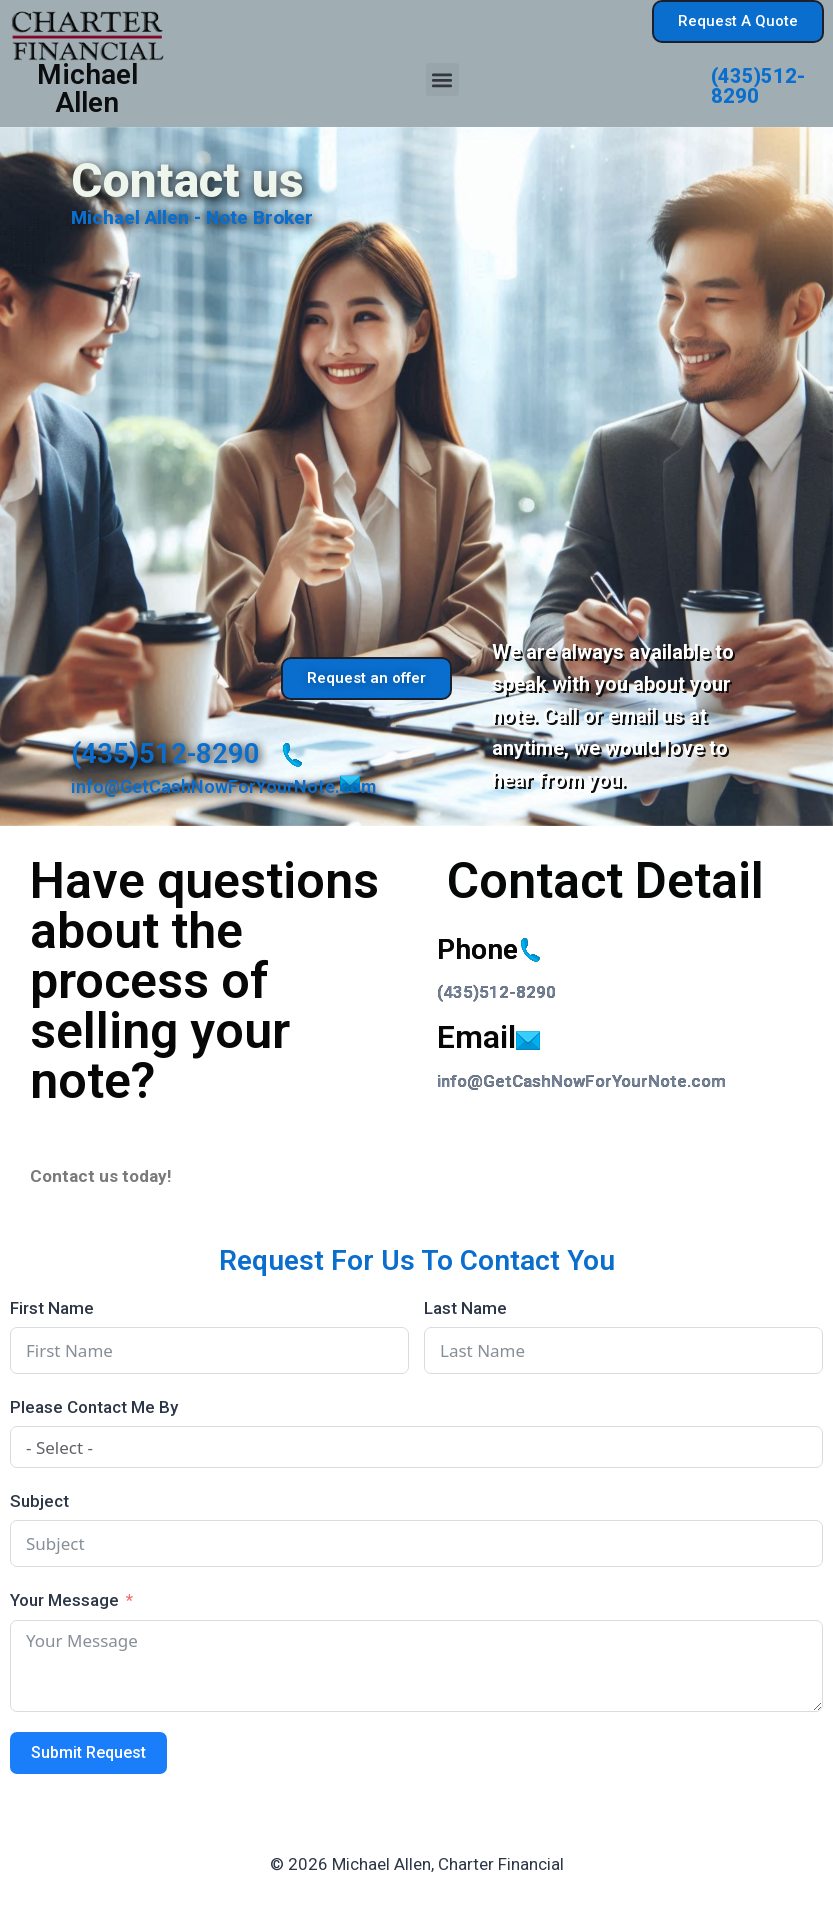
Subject (39, 1501)
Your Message (64, 1600)
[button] (442, 79)
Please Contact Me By (94, 1407)
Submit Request (88, 1752)
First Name (52, 1308)
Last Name (465, 1308)
